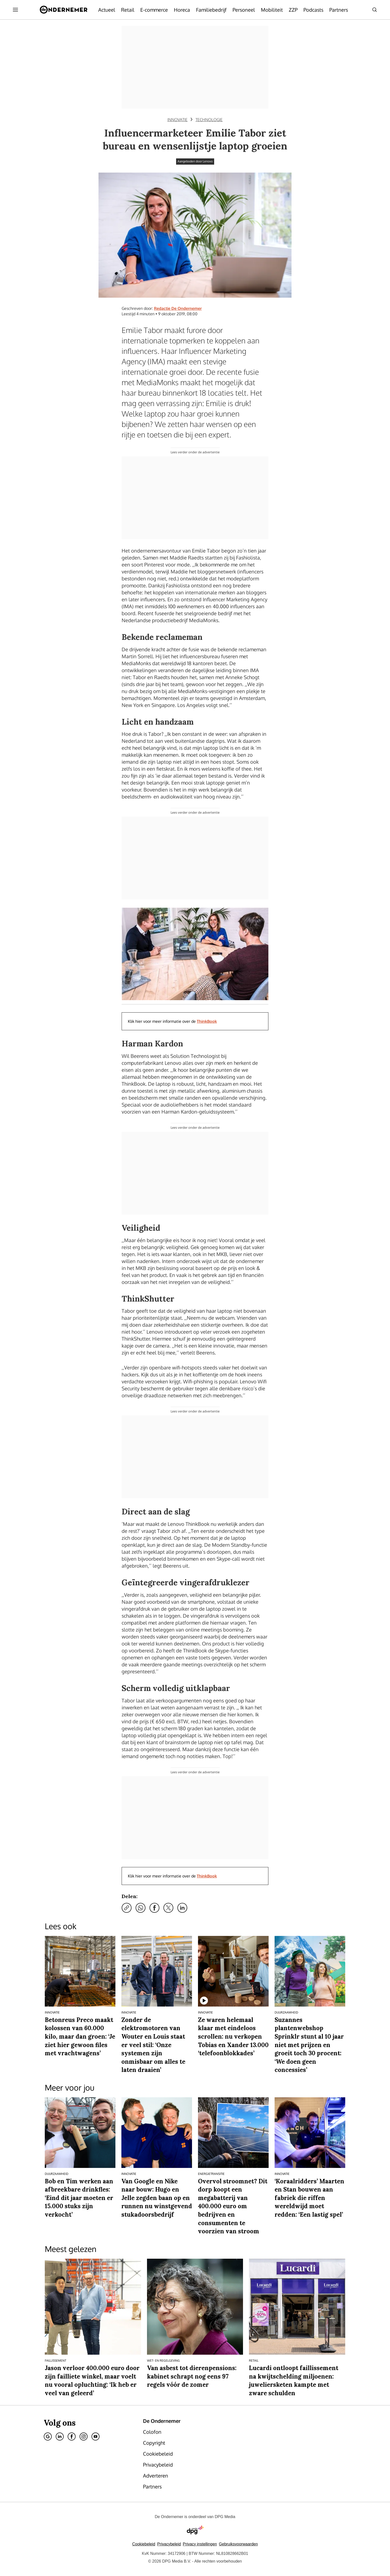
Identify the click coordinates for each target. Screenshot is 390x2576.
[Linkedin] (60, 2436)
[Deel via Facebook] (154, 1908)
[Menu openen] (15, 9)
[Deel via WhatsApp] (141, 1908)
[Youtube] (95, 2436)
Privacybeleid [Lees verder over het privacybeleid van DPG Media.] (169, 2544)
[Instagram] (84, 2436)
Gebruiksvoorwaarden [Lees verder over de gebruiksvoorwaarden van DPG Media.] (238, 2544)
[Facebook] (72, 2436)
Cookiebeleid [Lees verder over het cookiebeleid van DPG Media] (143, 2544)
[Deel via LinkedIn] (182, 1908)
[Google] (48, 2436)
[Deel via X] (168, 1908)
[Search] (374, 9)
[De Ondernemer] (63, 10)
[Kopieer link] (127, 1908)
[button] (200, 2544)
